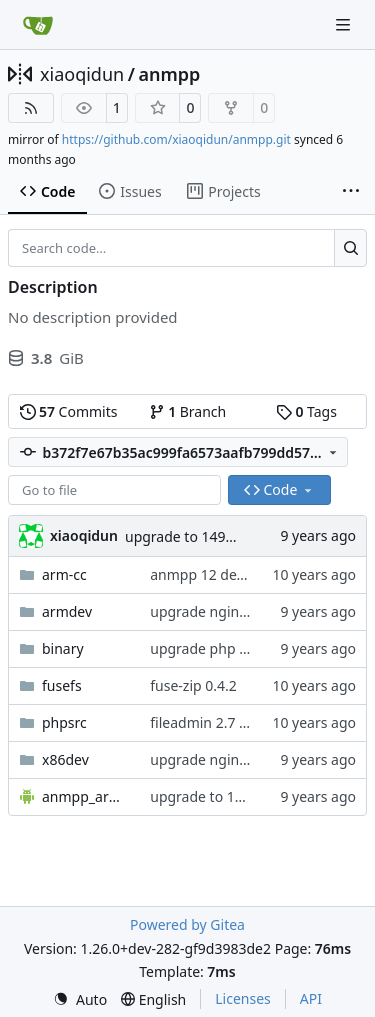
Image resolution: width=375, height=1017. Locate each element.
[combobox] (114, 490)
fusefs (62, 685)
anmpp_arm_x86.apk (86, 796)
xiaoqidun (82, 74)
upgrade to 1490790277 (203, 536)
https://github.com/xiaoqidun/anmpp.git (176, 139)
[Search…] (350, 248)
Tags (306, 411)
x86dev (65, 759)
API (311, 998)
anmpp (169, 74)
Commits (69, 411)
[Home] (38, 25)
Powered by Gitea (187, 924)
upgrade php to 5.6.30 (223, 648)
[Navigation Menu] (345, 24)
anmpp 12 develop (211, 574)
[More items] (351, 192)
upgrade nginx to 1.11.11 (232, 611)
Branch (188, 411)
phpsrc (64, 722)
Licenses (243, 998)
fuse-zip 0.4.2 (193, 685)
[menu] (80, 999)
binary (63, 648)
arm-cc (64, 574)
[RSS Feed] (31, 108)
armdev (67, 611)
